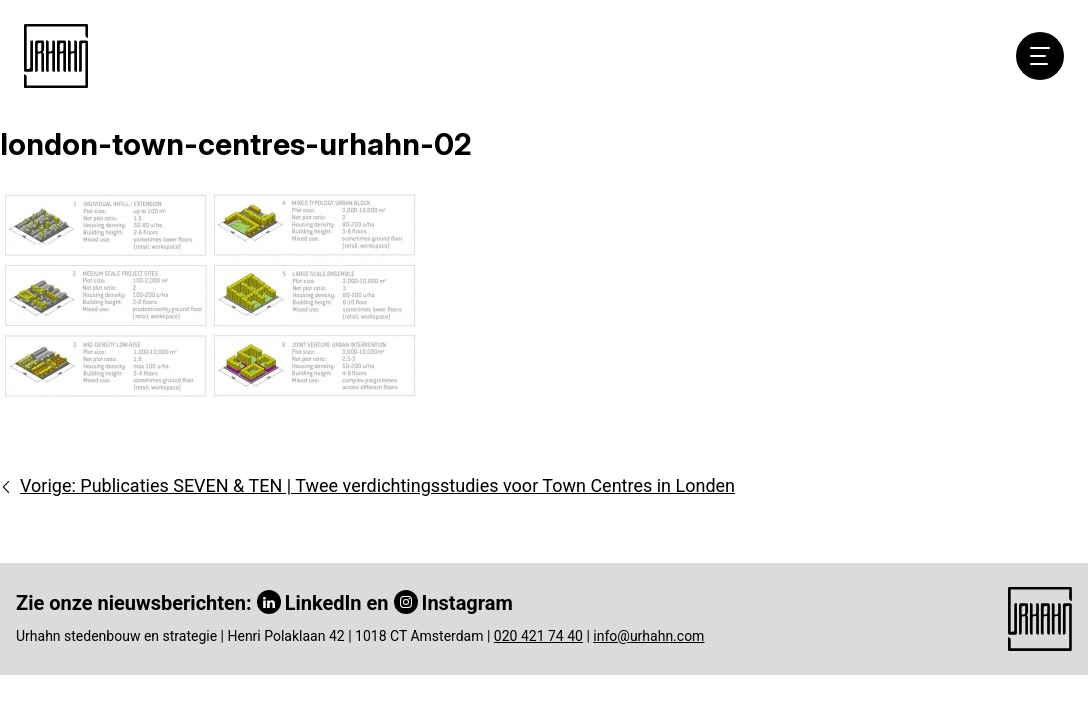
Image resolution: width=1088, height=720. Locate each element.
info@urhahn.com (648, 636)
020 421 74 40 (538, 636)
